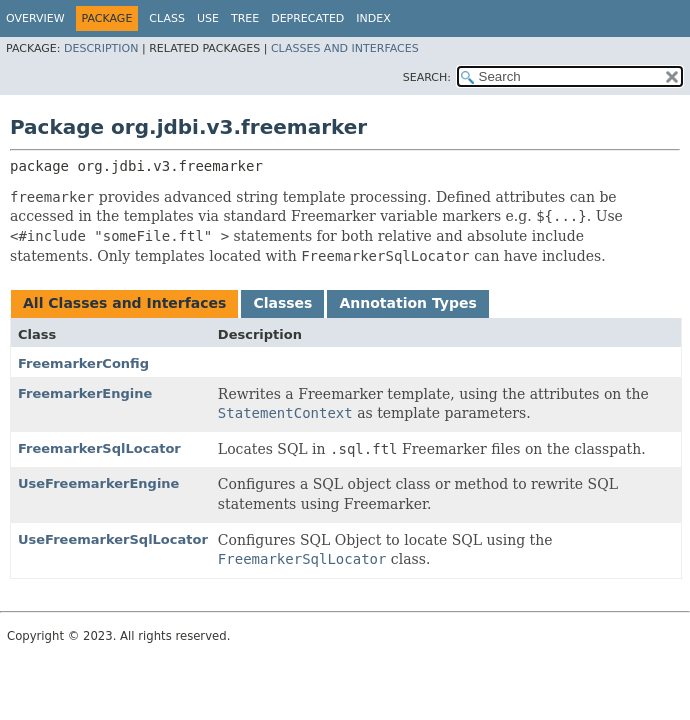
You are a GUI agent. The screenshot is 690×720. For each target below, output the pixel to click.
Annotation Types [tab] (407, 303)
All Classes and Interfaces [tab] (124, 303)
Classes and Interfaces (345, 48)
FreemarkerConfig (83, 363)
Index (373, 18)
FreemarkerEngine (85, 393)
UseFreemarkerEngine (98, 483)
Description (101, 48)
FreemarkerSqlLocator (99, 448)
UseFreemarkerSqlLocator (113, 539)
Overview (35, 18)
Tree (245, 18)
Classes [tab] (282, 303)
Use (208, 18)
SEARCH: (427, 77)
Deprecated (307, 18)
